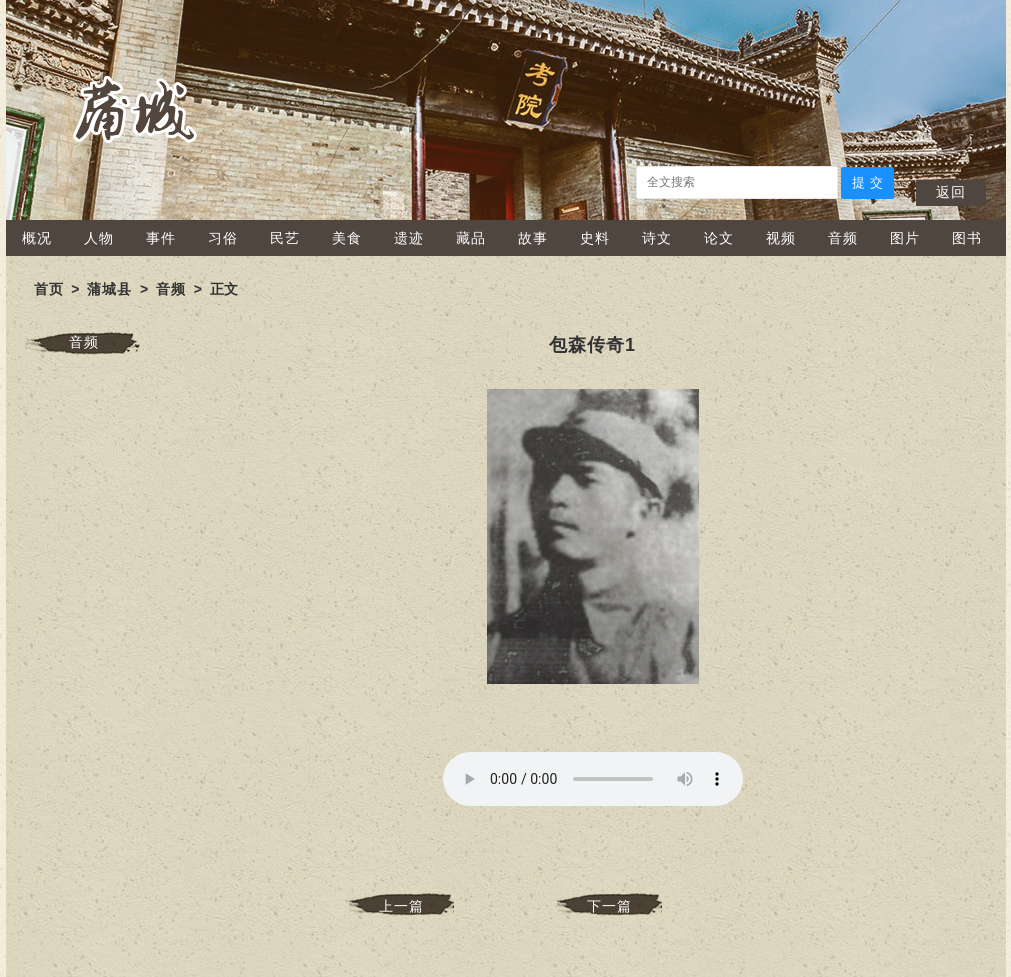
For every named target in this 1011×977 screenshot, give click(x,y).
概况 (37, 238)
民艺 (285, 238)
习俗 (223, 238)
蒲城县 (109, 289)
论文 (719, 238)
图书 (967, 238)
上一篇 (401, 906)
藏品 (471, 238)
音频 (843, 238)
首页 (49, 289)
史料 (595, 238)
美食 (347, 238)
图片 (905, 238)
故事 (533, 238)
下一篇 (609, 906)
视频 (781, 238)
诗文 (657, 238)
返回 (951, 192)
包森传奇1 (592, 345)
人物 (99, 238)
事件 (161, 238)
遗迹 (409, 238)
